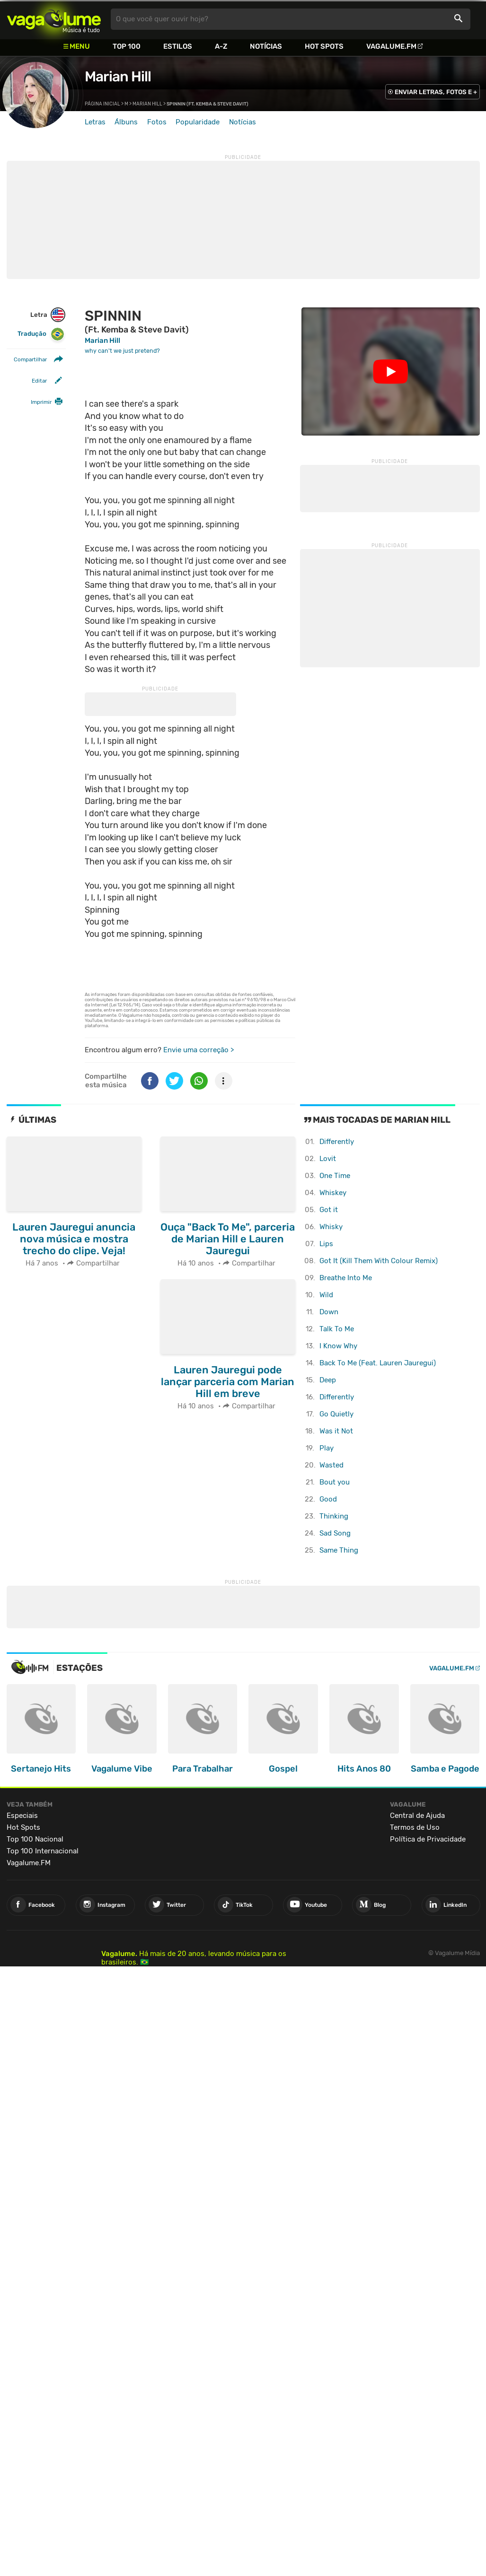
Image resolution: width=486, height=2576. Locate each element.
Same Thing (338, 1550)
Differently (336, 1141)
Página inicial (102, 104)
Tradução (41, 334)
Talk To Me (336, 1329)
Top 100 (127, 46)
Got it (328, 1209)
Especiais (22, 1815)
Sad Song (335, 1533)
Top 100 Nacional (35, 1839)
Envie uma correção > (198, 1050)
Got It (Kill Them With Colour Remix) (378, 1261)
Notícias (266, 46)
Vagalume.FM (391, 46)
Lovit (327, 1158)
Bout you (334, 1482)
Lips (326, 1244)
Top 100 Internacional (43, 1851)
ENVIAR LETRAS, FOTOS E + (436, 92)
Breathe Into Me (345, 1278)
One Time (334, 1175)
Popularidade (198, 122)
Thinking (333, 1516)
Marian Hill (118, 76)
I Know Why (338, 1346)
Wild (326, 1295)
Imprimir (41, 402)
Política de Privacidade (428, 1839)
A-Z (221, 46)
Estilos (177, 46)
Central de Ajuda (417, 1815)
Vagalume (54, 19)
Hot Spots (324, 46)
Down (328, 1312)
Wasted (331, 1465)
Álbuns (126, 122)
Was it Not (336, 1431)
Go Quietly (336, 1414)
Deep (327, 1380)
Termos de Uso (415, 1827)
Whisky (331, 1227)
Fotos (157, 122)
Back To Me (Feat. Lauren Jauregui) (377, 1363)
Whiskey (332, 1192)
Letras (95, 122)
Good (328, 1499)
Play (326, 1448)
